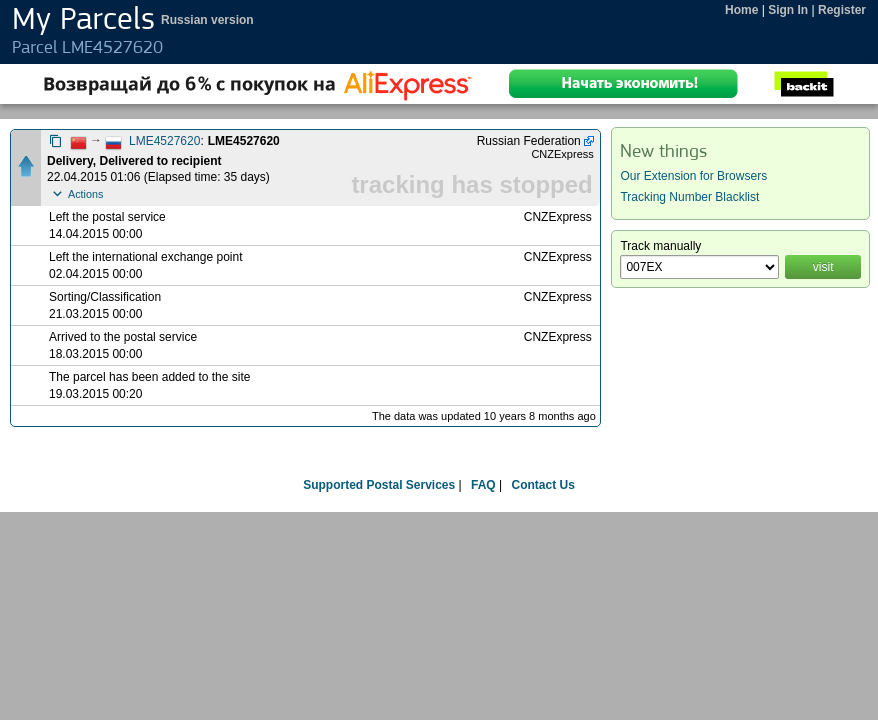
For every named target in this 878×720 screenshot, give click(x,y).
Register (842, 10)
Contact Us (542, 485)
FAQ (483, 485)
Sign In (788, 10)
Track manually (660, 246)
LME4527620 (164, 141)
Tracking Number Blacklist (689, 197)
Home (741, 10)
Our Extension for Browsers (693, 176)
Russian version (207, 20)
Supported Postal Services (379, 485)
